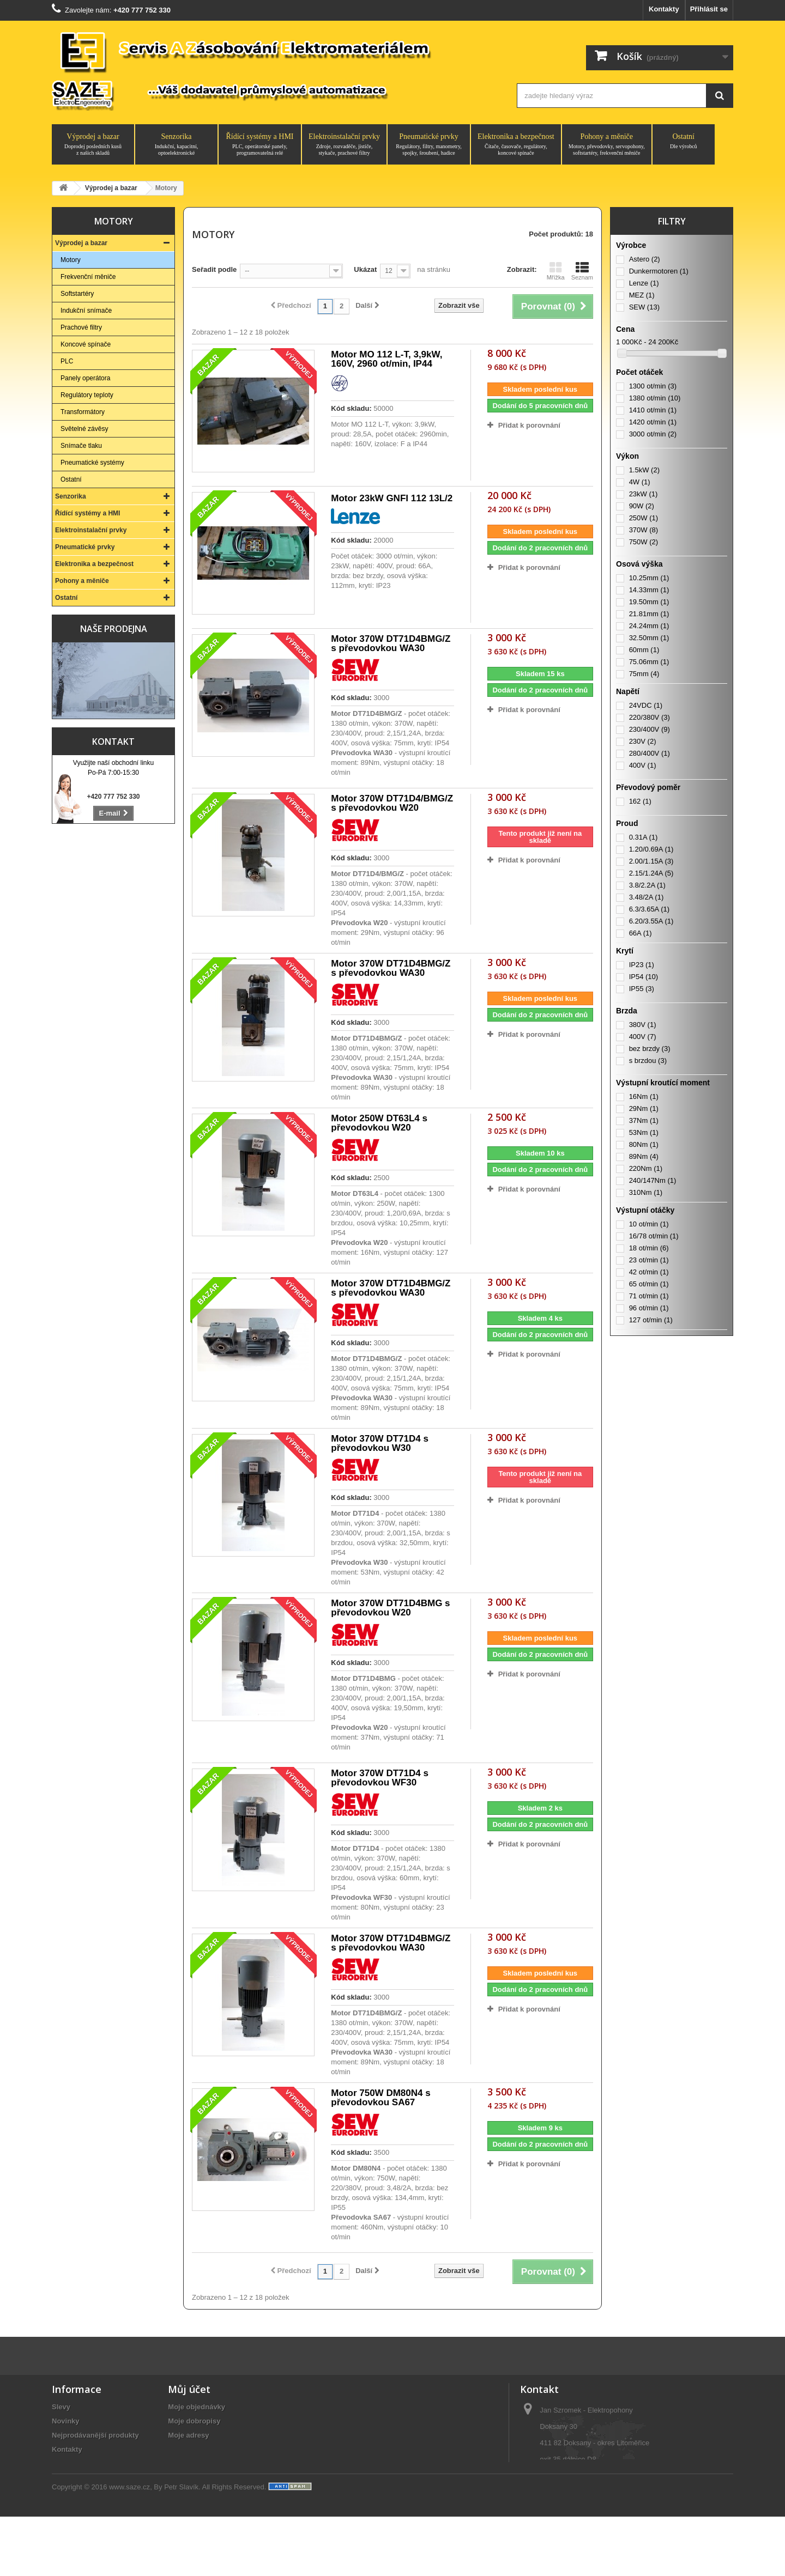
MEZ (642, 295)
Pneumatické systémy (92, 462)
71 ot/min (649, 1296)
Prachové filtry (81, 327)
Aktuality (67, 2506)
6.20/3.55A (651, 921)
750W (643, 542)
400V (642, 765)
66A (640, 933)
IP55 (641, 989)
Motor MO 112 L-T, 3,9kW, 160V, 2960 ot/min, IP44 (386, 359)
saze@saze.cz (587, 2504)
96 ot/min (649, 1308)
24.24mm (649, 626)
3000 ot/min (653, 434)
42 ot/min (649, 1272)
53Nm (644, 1132)
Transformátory (83, 412)
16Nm (644, 1096)
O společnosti (75, 2463)
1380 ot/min (655, 398)
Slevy (61, 2407)
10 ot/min (649, 1224)
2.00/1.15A (651, 861)
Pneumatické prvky (428, 144)
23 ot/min (649, 1260)
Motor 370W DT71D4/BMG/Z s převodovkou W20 (392, 803)
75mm (644, 674)
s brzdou (648, 1060)
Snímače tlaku (81, 445)
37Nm (644, 1120)
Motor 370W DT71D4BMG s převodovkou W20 (390, 1608)
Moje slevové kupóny (203, 2463)
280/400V (649, 753)
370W (643, 530)
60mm (644, 650)
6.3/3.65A (649, 909)
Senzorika (176, 144)
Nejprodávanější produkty (95, 2435)
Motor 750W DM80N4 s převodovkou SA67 (380, 2097)
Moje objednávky (196, 2407)
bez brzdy (650, 1048)
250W (643, 518)
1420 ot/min (653, 422)
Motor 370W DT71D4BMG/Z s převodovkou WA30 (390, 643)
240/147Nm (653, 1180)
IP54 (643, 977)
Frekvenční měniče (88, 277)
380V (642, 1024)
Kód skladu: (351, 408)
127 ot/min (651, 1320)
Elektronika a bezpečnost (516, 144)
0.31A (643, 837)
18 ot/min (649, 1248)
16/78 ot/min (654, 1236)
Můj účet (189, 2389)
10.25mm (649, 578)
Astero (644, 259)
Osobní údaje (190, 2449)
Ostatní (683, 141)
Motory (71, 260)
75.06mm (649, 662)
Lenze (644, 283)
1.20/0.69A (651, 849)
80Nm (644, 1144)
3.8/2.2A (647, 885)
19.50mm (649, 602)
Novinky (66, 2421)
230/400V (649, 729)
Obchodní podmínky (86, 2492)
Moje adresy (188, 2435)
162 (640, 801)
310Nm (645, 1192)
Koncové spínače (86, 344)
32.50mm (649, 638)
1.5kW (644, 470)
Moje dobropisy (194, 2421)
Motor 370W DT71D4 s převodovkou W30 (379, 1443)
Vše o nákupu (75, 2478)
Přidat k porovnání (529, 425)
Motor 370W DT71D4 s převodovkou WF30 (379, 1778)
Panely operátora (85, 378)
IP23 (641, 965)
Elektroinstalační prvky (344, 144)
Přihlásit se (709, 9)
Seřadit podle (214, 269)
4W (639, 482)
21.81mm (649, 614)
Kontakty (664, 9)
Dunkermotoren (659, 271)
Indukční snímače (86, 310)
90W (641, 506)
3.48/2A (646, 897)
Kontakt (113, 742)
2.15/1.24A (651, 873)
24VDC (645, 705)
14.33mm (649, 590)
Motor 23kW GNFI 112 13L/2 (391, 498)
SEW (644, 307)
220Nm (645, 1168)
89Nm (644, 1156)
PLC (67, 361)
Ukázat (365, 269)
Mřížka (556, 271)
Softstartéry (77, 293)
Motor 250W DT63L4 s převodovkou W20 (379, 1123)
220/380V (649, 717)
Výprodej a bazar (93, 144)
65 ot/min (649, 1284)
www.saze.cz (129, 2546)
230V (642, 741)
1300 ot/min (653, 386)
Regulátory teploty (87, 395)
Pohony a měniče (607, 144)
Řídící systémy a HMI (259, 144)
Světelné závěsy (84, 429)
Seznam (582, 271)
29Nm (644, 1108)
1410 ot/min (653, 410)
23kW (643, 494)
